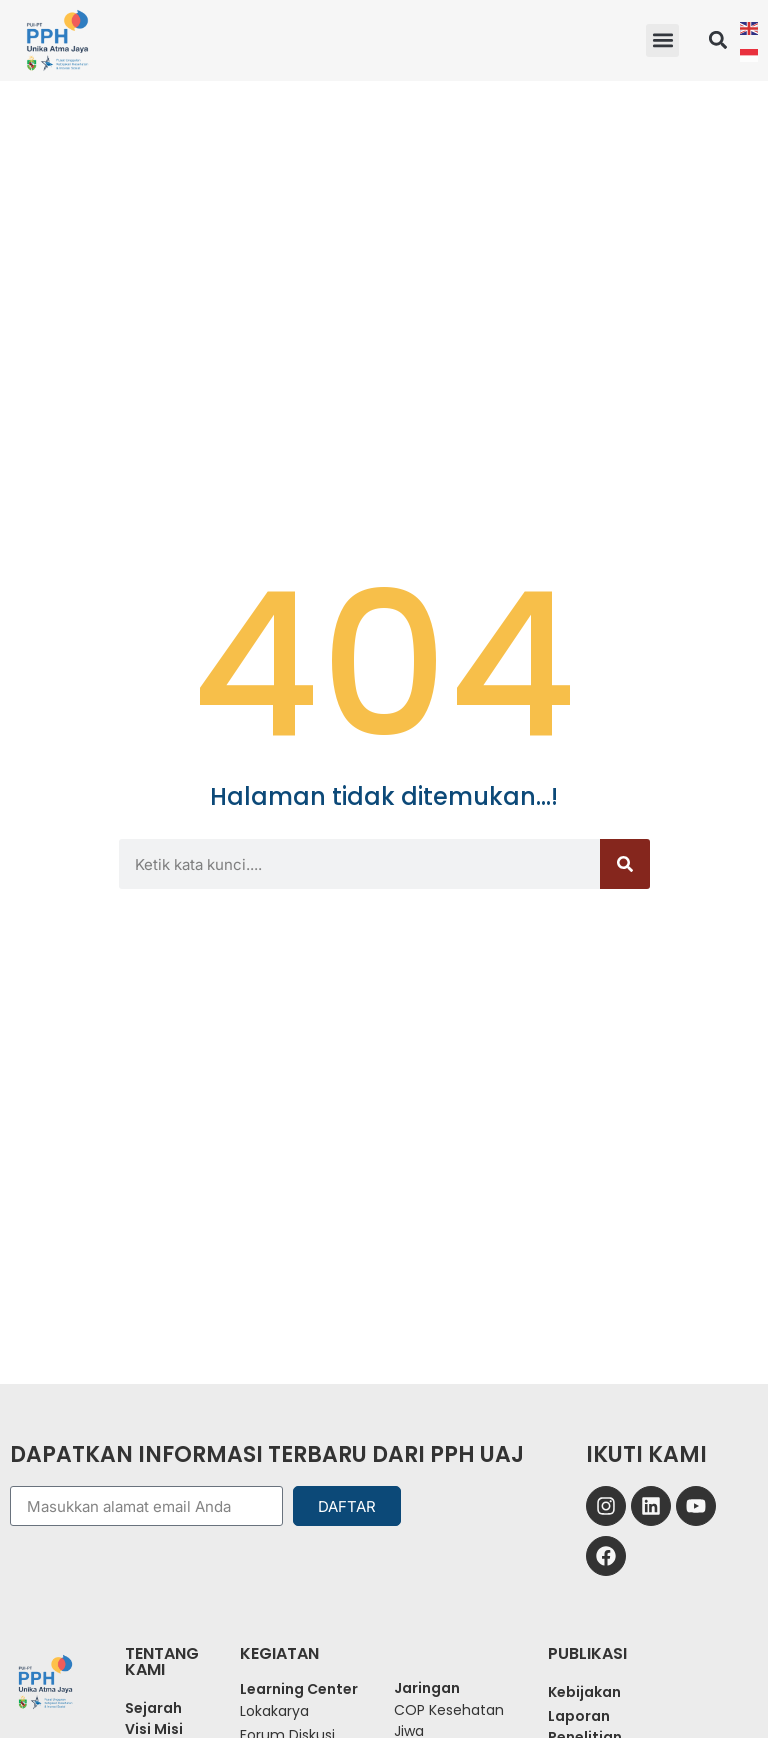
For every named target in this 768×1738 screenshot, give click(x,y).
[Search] (625, 864)
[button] (662, 40)
